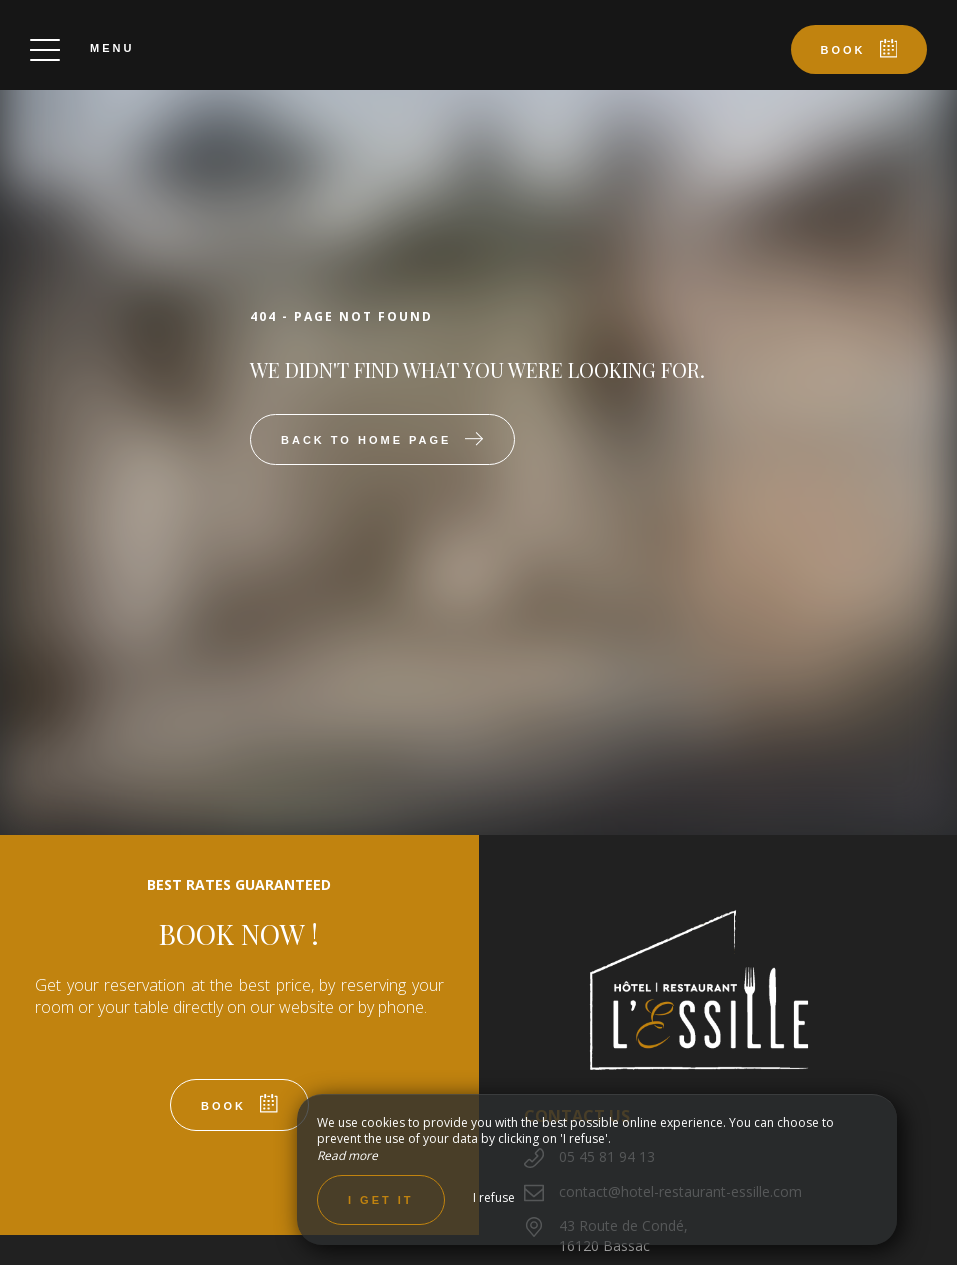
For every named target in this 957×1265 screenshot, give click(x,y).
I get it (381, 1200)
